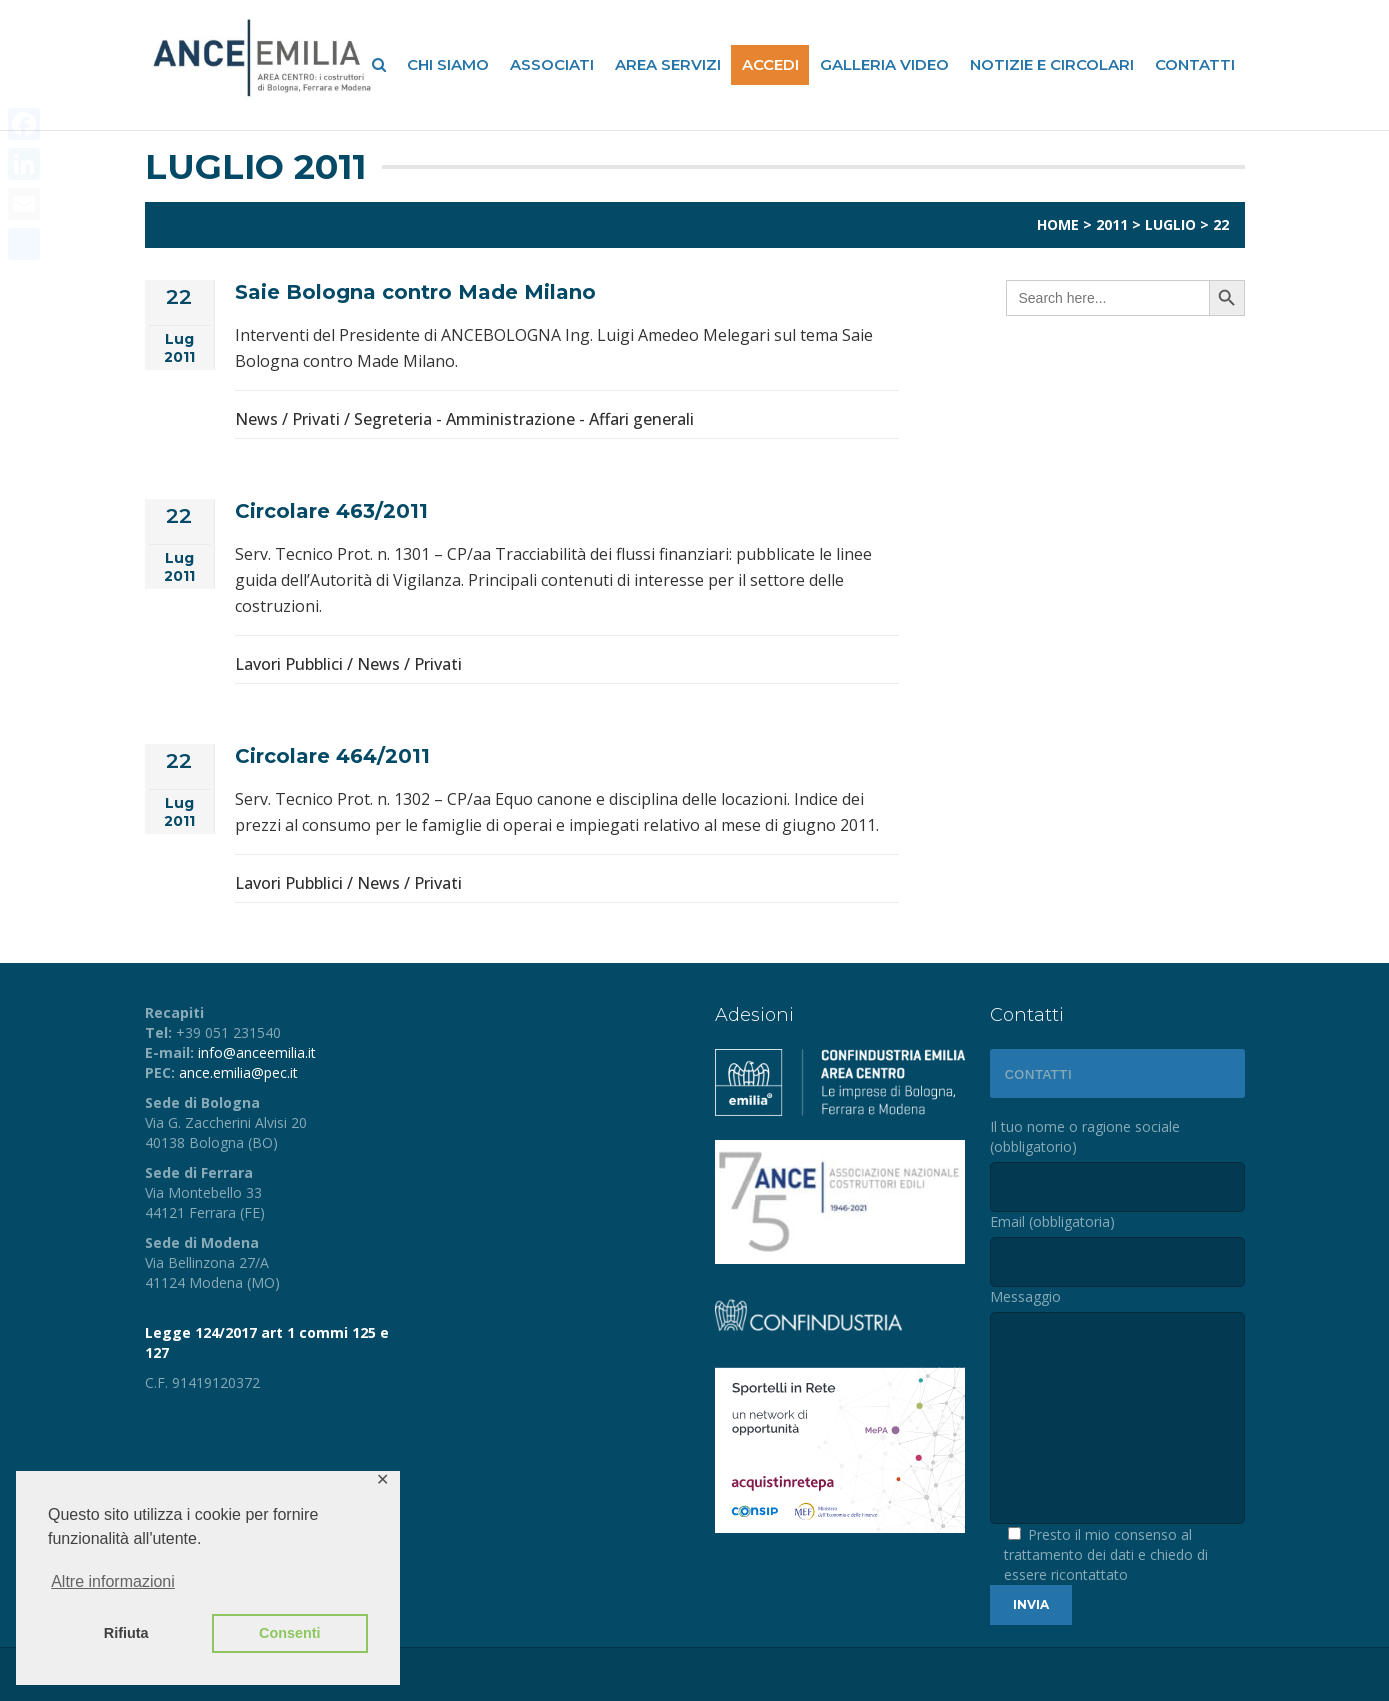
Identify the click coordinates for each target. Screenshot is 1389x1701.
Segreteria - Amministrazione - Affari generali (524, 419)
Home (1058, 224)
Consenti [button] (290, 1633)
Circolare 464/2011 (332, 756)
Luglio (1170, 224)
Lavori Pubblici (289, 664)
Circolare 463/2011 (331, 511)
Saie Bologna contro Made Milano (415, 292)
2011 (1112, 224)
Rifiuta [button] (126, 1633)
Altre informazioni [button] (113, 1581)
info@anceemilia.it (257, 1052)
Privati (316, 419)
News (256, 419)
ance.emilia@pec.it (238, 1072)
